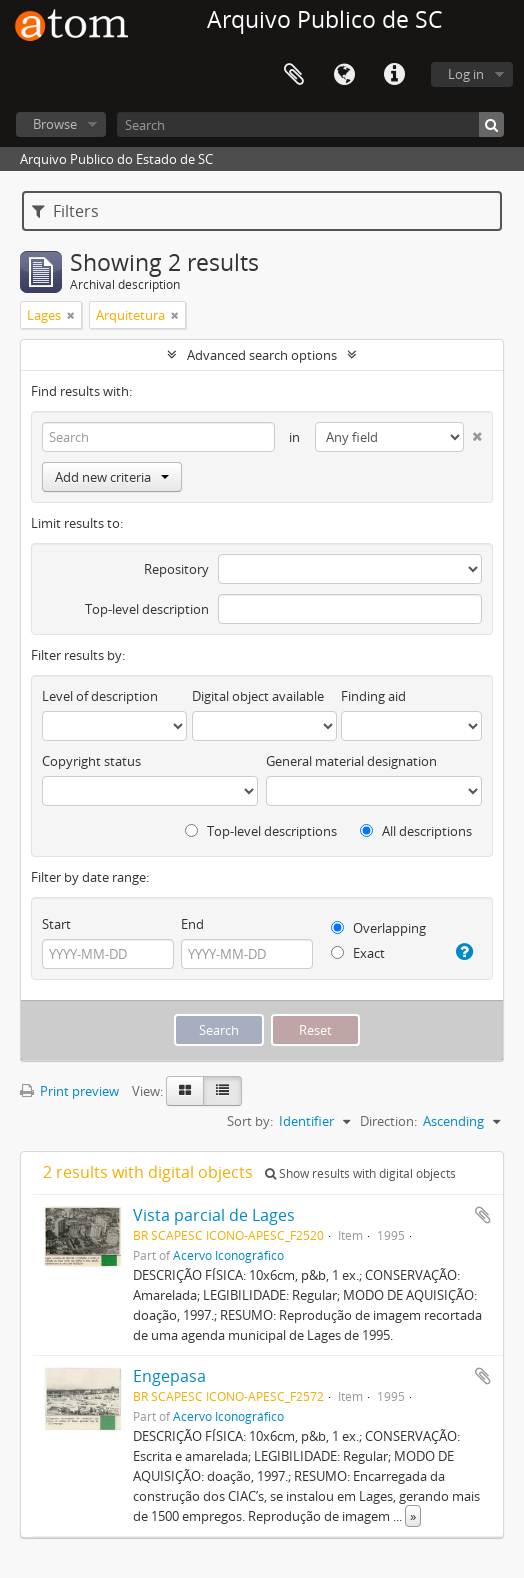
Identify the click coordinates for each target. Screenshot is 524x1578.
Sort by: (250, 1121)
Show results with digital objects (360, 1173)
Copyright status (91, 761)
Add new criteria (112, 477)
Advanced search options (262, 355)
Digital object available (258, 696)
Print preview (69, 1091)
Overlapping (378, 928)
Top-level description (147, 609)
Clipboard (294, 75)
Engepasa (169, 1376)
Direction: (388, 1121)
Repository (176, 569)
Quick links (394, 75)
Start (56, 924)
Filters (65, 211)
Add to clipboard (483, 1215)
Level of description (100, 696)
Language (344, 75)
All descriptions (416, 831)
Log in (466, 74)
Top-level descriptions (261, 831)
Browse (55, 124)
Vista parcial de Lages (214, 1215)
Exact (358, 953)
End (192, 924)
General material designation (351, 761)
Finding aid (373, 696)
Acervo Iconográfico (228, 1255)
